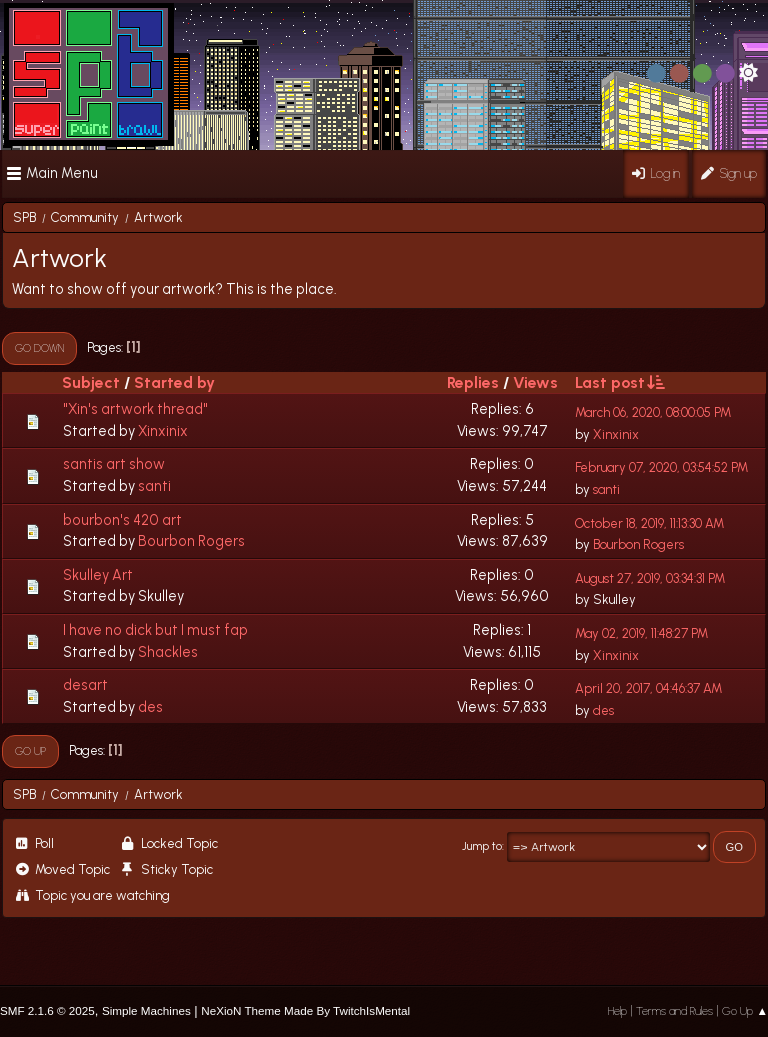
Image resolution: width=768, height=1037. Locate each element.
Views (535, 382)
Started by (174, 382)
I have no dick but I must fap (155, 630)
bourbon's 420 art (122, 520)
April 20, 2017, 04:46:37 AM (648, 688)
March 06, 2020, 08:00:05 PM (653, 412)
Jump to (482, 846)
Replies (473, 382)
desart (85, 685)
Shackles (168, 652)
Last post (619, 382)
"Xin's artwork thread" (135, 409)
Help (617, 1011)
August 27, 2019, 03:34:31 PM (650, 578)
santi (154, 486)
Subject (91, 382)
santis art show (114, 464)
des (150, 707)
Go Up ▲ (745, 1011)
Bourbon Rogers (191, 541)
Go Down (39, 348)
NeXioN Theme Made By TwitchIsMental (305, 1010)
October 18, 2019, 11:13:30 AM (649, 523)
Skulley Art (98, 575)
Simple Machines (146, 1010)
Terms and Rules (674, 1011)
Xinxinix (163, 431)
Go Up (30, 751)
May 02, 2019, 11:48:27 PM (641, 633)
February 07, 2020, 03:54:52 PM (661, 467)
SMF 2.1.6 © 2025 (47, 1010)
